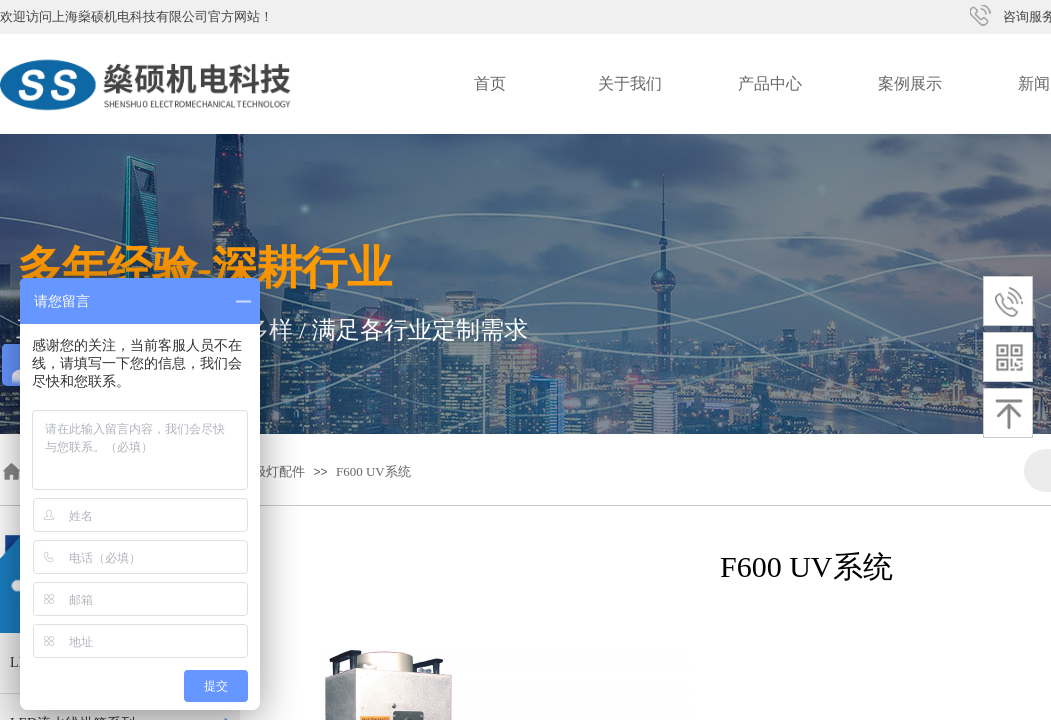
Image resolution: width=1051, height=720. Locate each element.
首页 (490, 83)
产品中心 (770, 83)
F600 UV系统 (373, 471)
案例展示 (910, 83)
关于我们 (630, 83)
